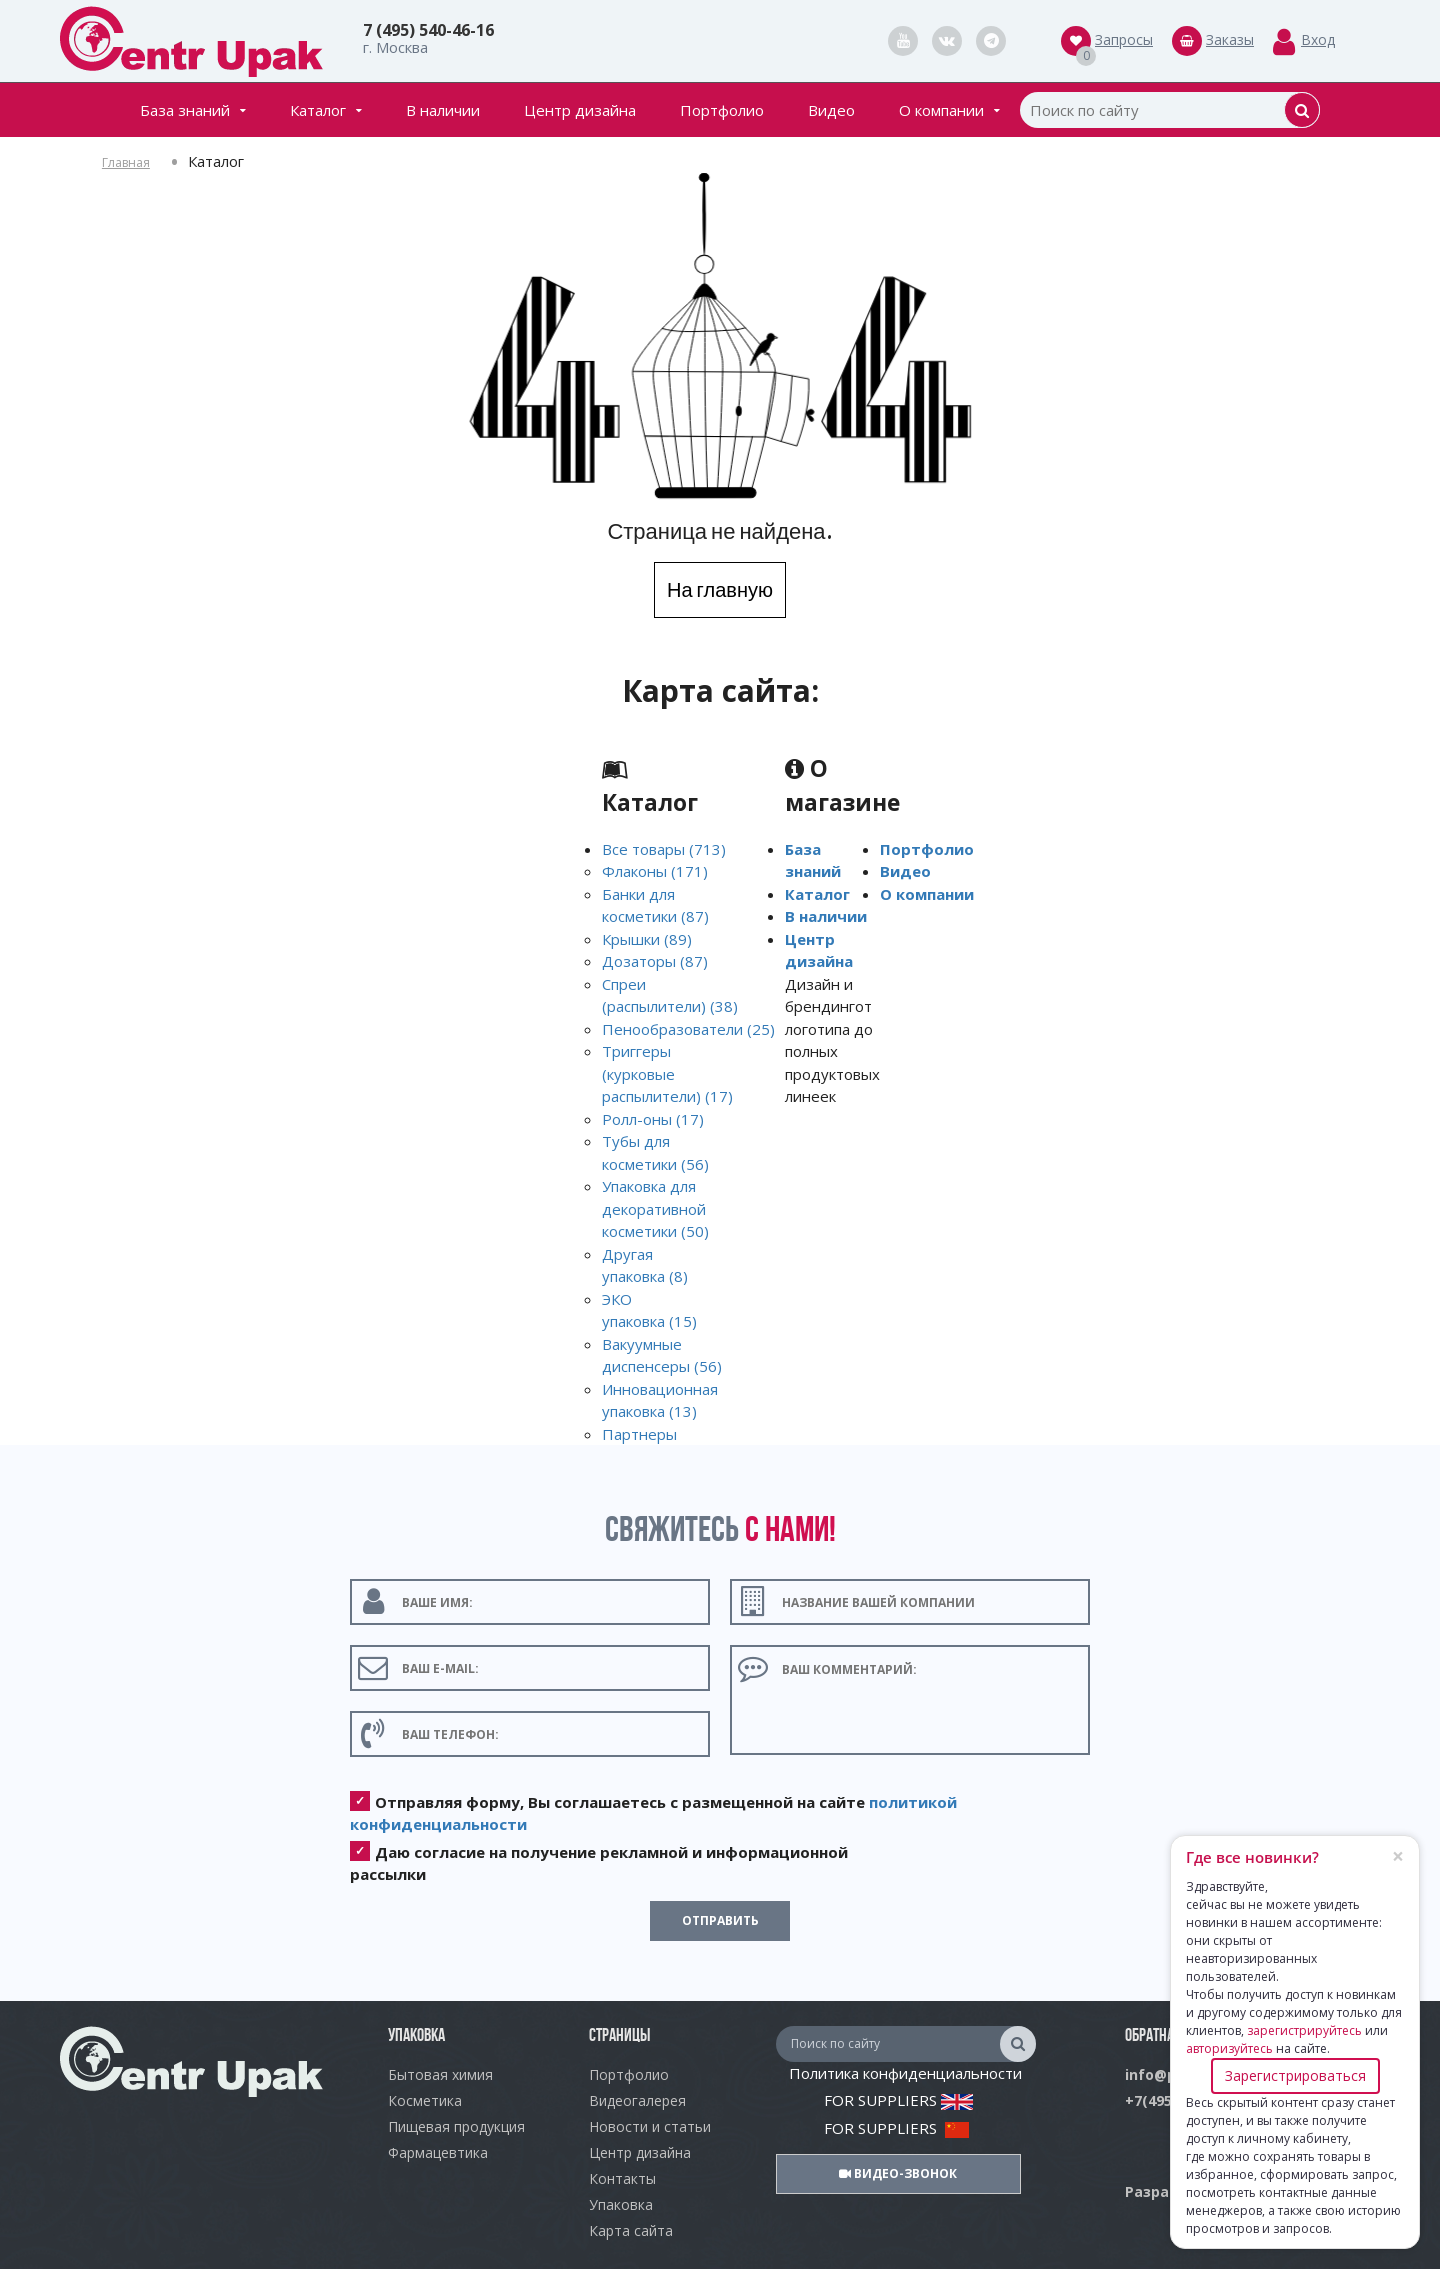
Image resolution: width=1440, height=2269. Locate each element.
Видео (831, 110)
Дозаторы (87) (655, 961)
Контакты (622, 2178)
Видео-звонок (898, 2173)
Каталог (326, 110)
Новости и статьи (650, 2126)
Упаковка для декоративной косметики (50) (655, 1208)
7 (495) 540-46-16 (428, 30)
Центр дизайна (580, 110)
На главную (720, 589)
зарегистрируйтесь (1304, 2030)
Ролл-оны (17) (653, 1119)
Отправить (720, 1920)
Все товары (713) (664, 849)
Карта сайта (631, 2230)
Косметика (425, 2100)
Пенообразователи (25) (688, 1029)
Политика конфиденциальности (905, 2073)
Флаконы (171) (655, 871)
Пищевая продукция (456, 2126)
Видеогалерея (637, 2100)
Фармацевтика (438, 2152)
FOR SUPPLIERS (898, 2100)
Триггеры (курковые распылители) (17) (667, 1073)
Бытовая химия (440, 2074)
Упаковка (621, 2204)
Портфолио (722, 110)
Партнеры (639, 1434)
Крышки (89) (647, 939)
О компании (949, 110)
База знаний (193, 110)
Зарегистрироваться (1295, 2075)
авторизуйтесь (1229, 2048)
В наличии (443, 110)
